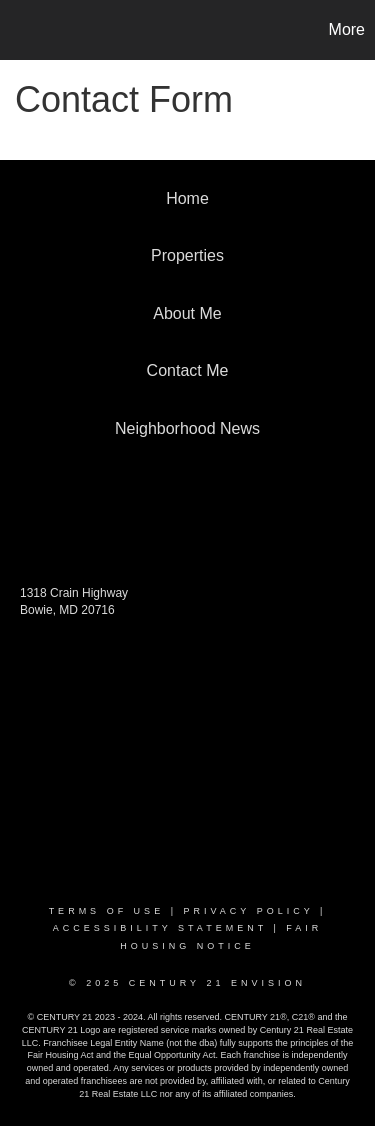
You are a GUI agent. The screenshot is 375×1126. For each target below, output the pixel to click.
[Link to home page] (18, 30)
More (347, 29)
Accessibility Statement (160, 928)
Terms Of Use (107, 911)
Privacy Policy (248, 911)
